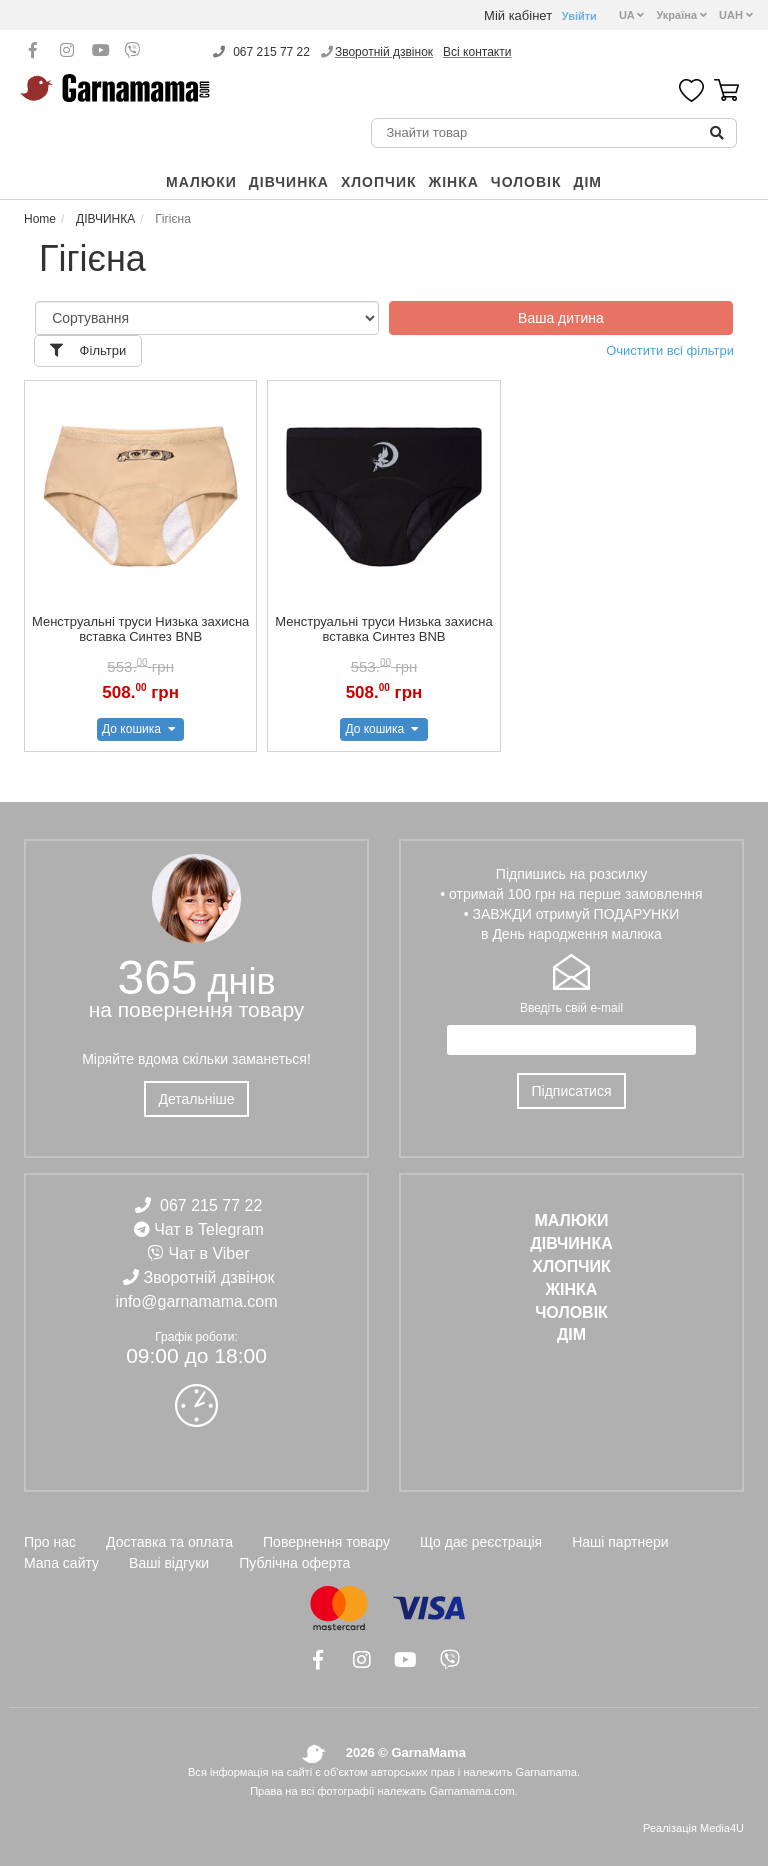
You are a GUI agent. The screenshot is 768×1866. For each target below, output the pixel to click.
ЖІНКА (454, 182)
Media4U (722, 1828)
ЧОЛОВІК (526, 182)
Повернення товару (326, 1542)
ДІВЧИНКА (289, 182)
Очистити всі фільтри (670, 350)
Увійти (579, 16)
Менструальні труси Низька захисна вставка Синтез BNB (140, 629)
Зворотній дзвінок (384, 52)
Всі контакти (477, 52)
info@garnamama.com (196, 1301)
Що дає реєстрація (481, 1542)
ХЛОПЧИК (379, 182)
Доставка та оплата (169, 1542)
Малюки (201, 182)
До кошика (140, 729)
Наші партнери (620, 1542)
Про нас (50, 1542)
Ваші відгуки (169, 1563)
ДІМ (587, 182)
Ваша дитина (561, 318)
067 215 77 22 (271, 52)
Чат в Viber (209, 1253)
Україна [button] (681, 15)
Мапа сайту (61, 1563)
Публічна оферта (294, 1563)
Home (40, 219)
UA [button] (632, 15)
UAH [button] (736, 15)
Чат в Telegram (209, 1229)
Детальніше (196, 1099)
